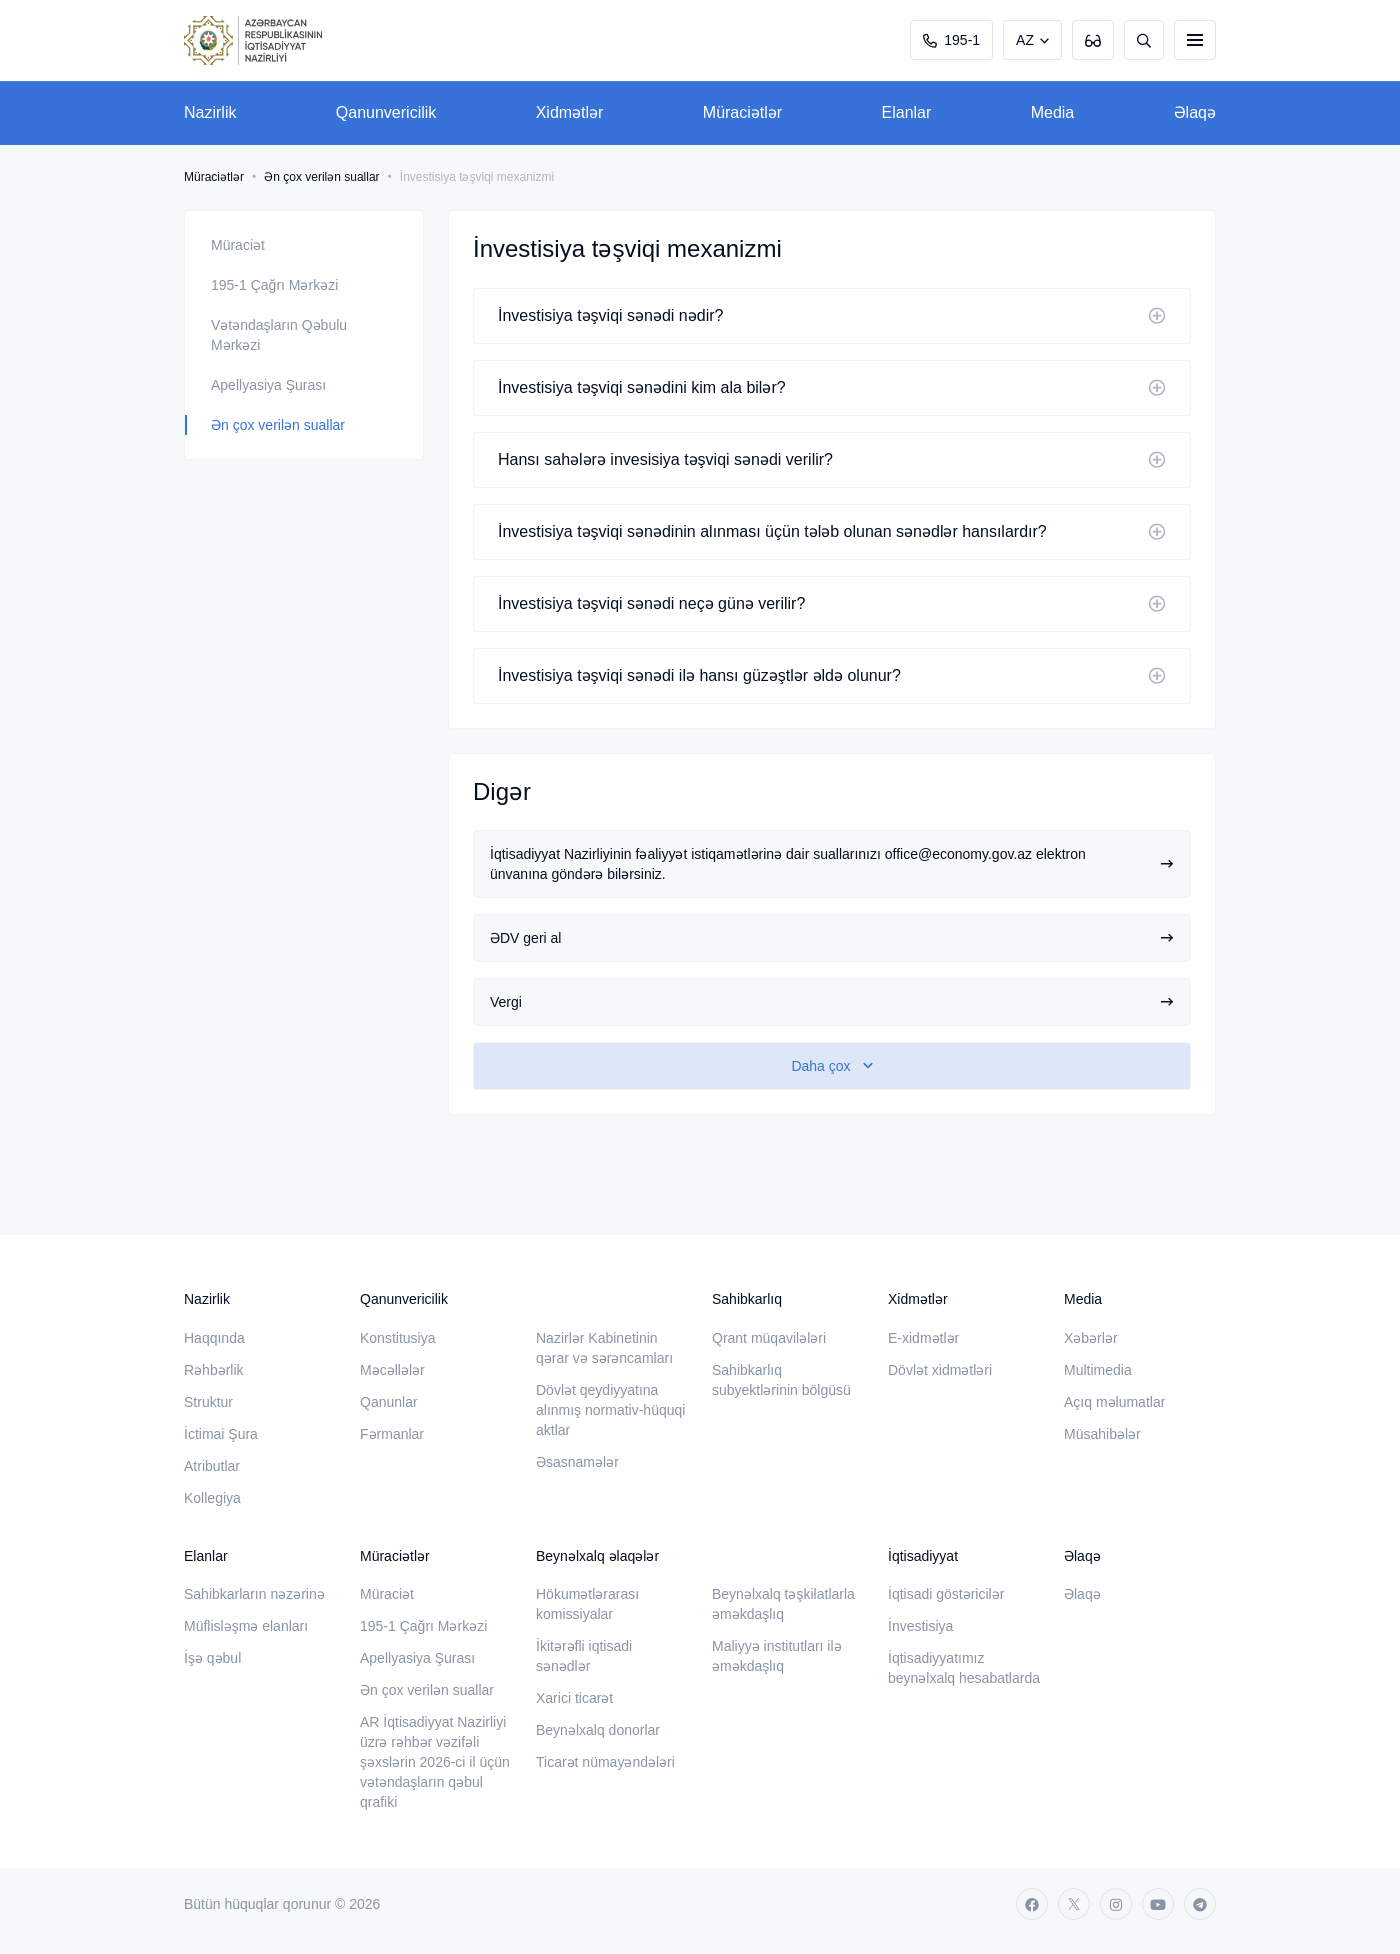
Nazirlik (210, 112)
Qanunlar (389, 1402)
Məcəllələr (392, 1370)
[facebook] (1032, 1904)
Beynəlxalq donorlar (598, 1730)
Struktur (208, 1402)
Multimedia (1098, 1370)
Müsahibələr (1102, 1434)
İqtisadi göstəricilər (946, 1594)
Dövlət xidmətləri (940, 1370)
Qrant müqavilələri (769, 1338)
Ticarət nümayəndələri (605, 1762)
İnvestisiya (920, 1626)
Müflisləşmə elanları (246, 1626)
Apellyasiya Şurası (268, 385)
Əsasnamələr (577, 1462)
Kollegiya (212, 1498)
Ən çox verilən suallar (321, 177)
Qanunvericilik (386, 112)
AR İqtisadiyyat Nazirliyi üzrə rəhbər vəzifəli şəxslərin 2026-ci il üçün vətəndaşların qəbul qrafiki (435, 1762)
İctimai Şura (221, 1434)
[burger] (1195, 40)
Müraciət (238, 245)
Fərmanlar (392, 1434)
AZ (1025, 40)
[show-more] (832, 1066)
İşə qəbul (212, 1658)
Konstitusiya (397, 1338)
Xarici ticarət (574, 1698)
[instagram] (1116, 1904)
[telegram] (1200, 1904)
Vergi (832, 1002)
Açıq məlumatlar (1114, 1402)
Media (1053, 112)
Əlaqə (1195, 112)
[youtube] (1158, 1904)
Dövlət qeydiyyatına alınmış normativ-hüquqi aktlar (610, 1410)
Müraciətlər (742, 112)
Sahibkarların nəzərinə (254, 1594)
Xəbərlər (1091, 1338)
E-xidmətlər (923, 1338)
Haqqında (214, 1338)
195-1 (951, 40)
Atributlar (212, 1466)
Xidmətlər (570, 112)
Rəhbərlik (214, 1370)
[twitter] (1074, 1904)
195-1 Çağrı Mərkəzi (274, 285)
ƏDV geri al (832, 938)
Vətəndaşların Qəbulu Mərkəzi (279, 335)
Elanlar (907, 112)
